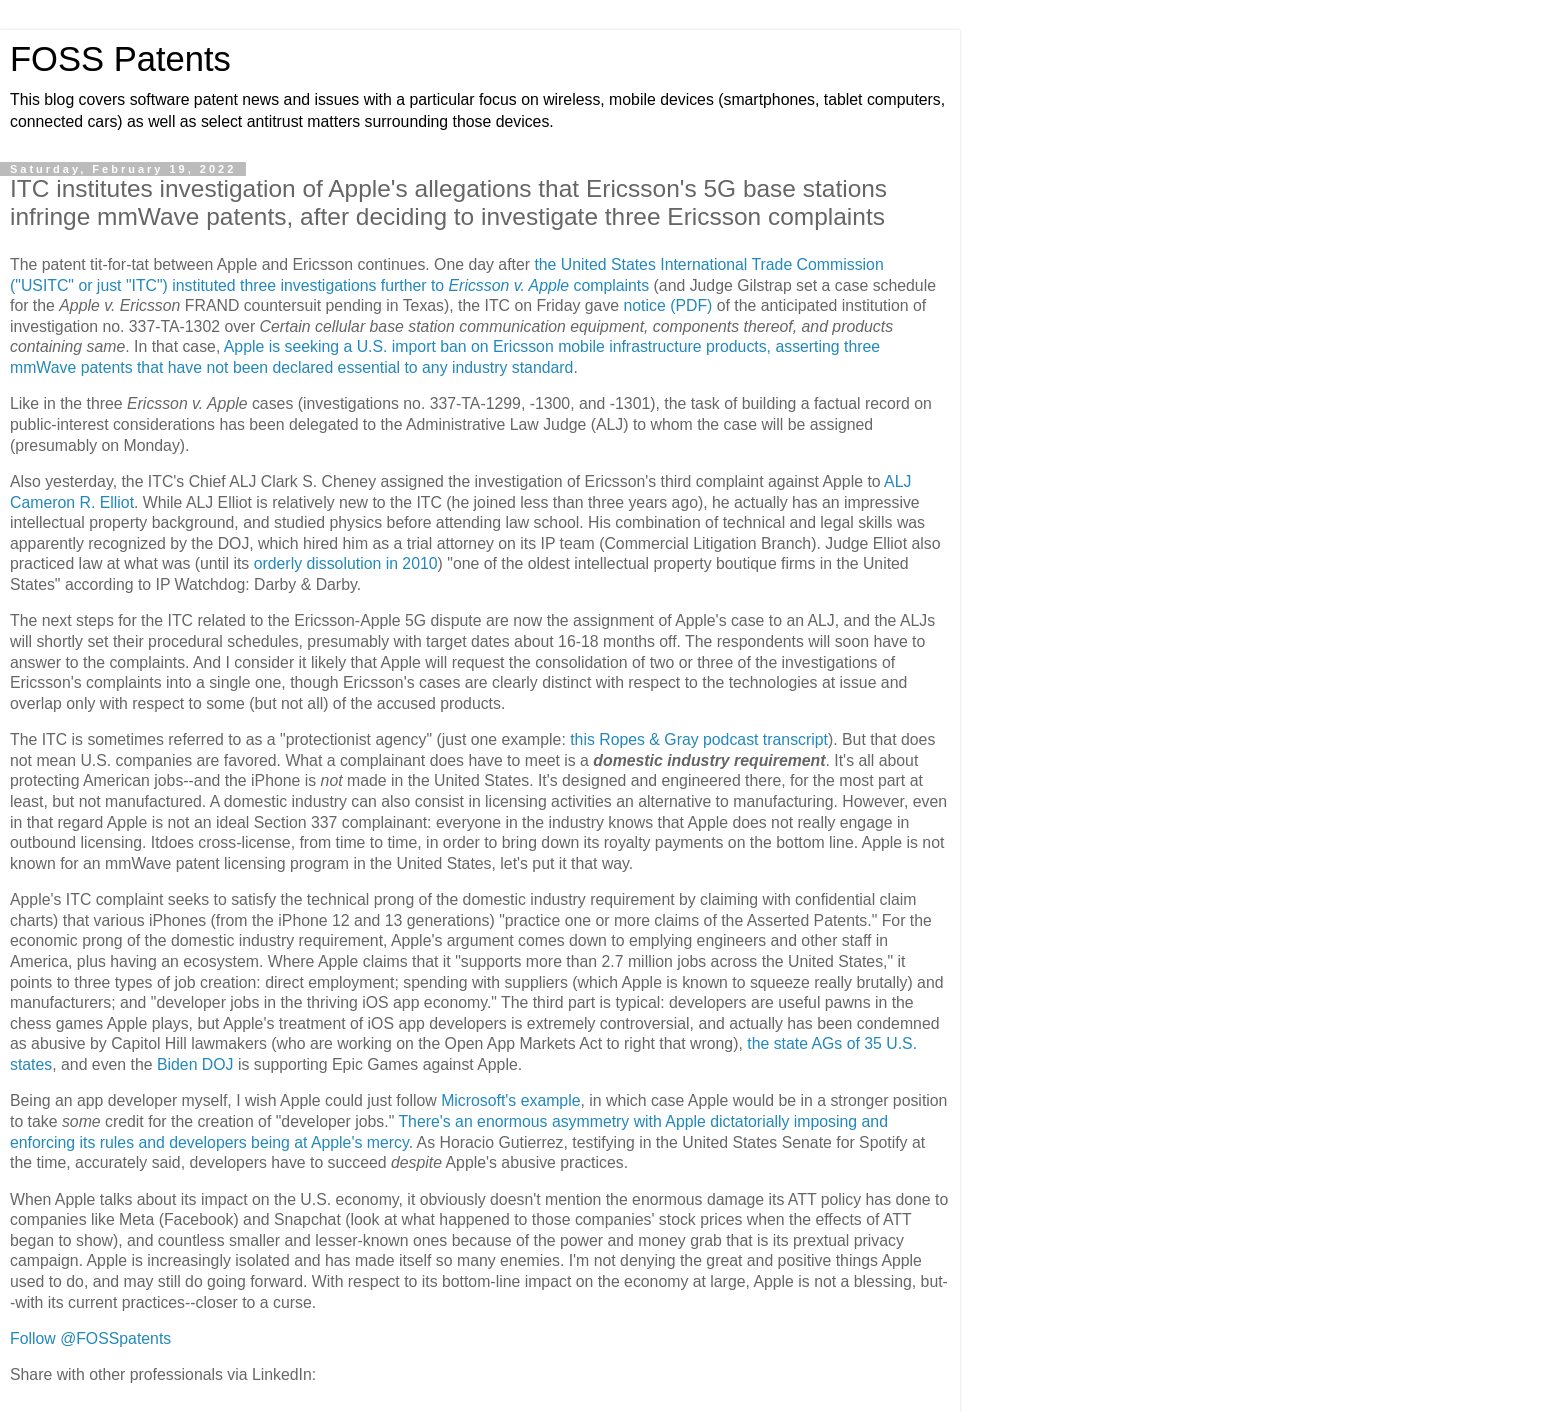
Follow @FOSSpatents (90, 1338)
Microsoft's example (510, 1100)
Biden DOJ (195, 1064)
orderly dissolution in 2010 (346, 563)
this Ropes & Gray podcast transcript (699, 739)
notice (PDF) (668, 305)
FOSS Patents (120, 59)
